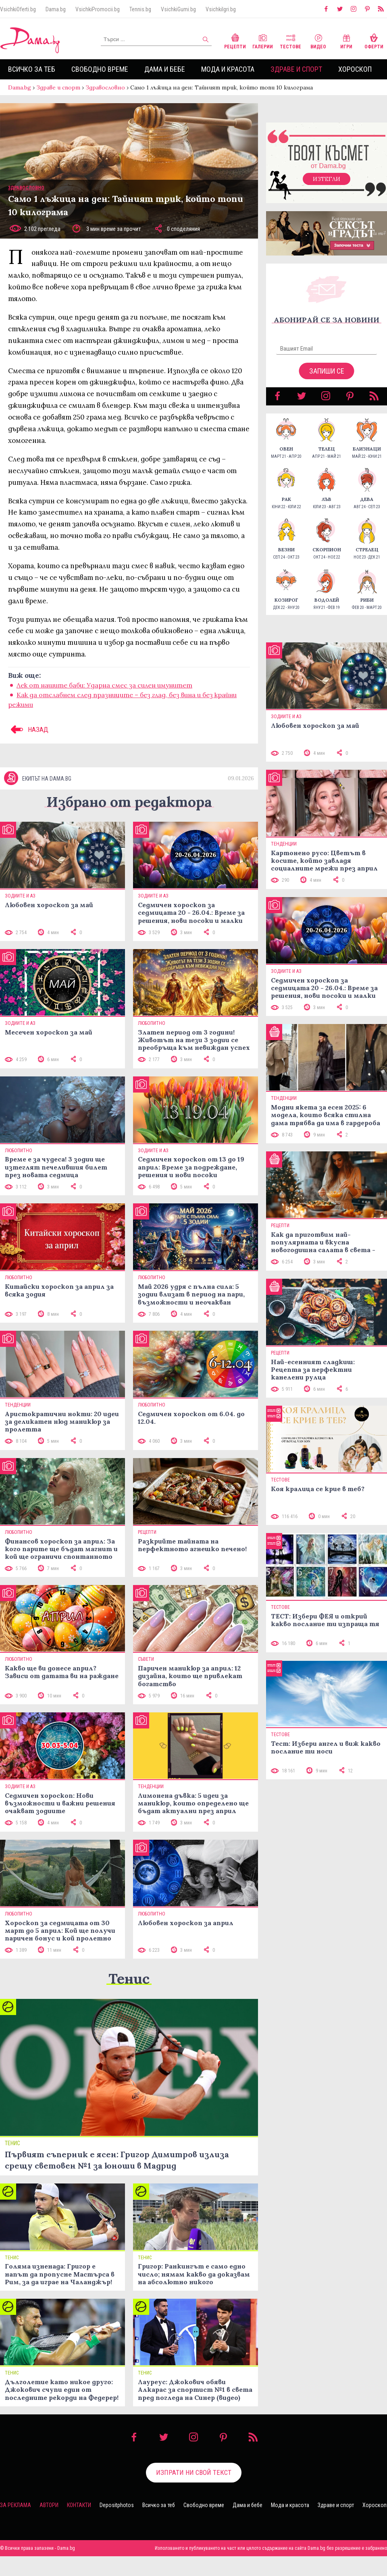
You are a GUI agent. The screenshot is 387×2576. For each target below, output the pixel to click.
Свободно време (99, 69)
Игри (346, 40)
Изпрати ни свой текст (193, 2492)
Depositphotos (117, 2525)
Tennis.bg (140, 9)
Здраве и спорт (296, 69)
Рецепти (235, 40)
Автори (49, 2525)
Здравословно (105, 87)
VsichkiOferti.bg (18, 9)
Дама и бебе (164, 69)
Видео (318, 40)
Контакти (79, 2525)
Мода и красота (227, 69)
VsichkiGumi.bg (178, 9)
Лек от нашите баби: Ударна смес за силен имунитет (104, 693)
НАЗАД (28, 737)
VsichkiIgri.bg (221, 9)
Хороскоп (355, 69)
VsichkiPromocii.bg (97, 9)
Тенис (129, 1998)
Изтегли (326, 187)
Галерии (262, 40)
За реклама (15, 2525)
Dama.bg (56, 9)
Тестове (290, 40)
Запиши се (326, 379)
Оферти (373, 40)
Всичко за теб (31, 69)
